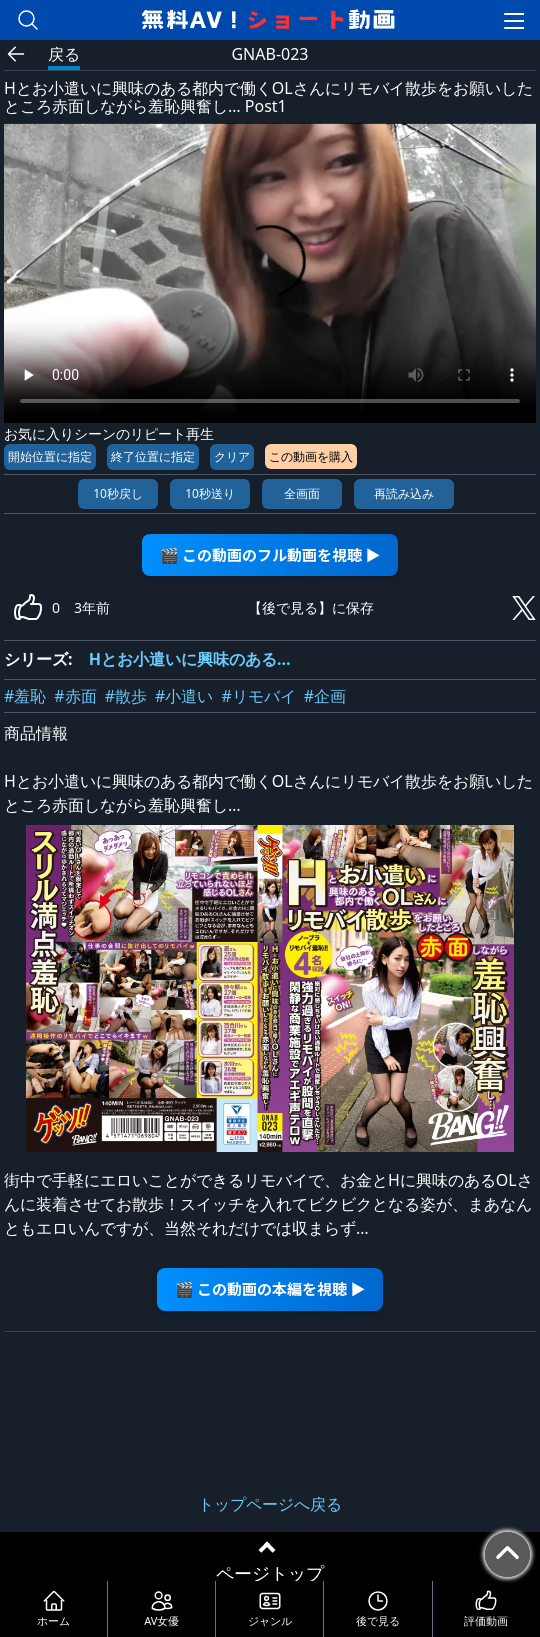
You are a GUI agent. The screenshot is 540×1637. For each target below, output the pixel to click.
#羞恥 (25, 696)
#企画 (325, 696)
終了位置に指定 (153, 456)
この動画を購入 (311, 456)
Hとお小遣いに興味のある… (190, 659)
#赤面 (75, 696)
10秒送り (210, 493)
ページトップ (270, 1573)
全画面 (302, 493)
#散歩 (126, 696)
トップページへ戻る (270, 1504)
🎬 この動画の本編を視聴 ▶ (270, 1288)
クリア (232, 456)
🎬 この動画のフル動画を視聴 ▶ (270, 554)
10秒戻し (118, 493)
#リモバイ (258, 696)
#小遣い (184, 696)
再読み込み (404, 493)
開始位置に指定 (50, 456)
